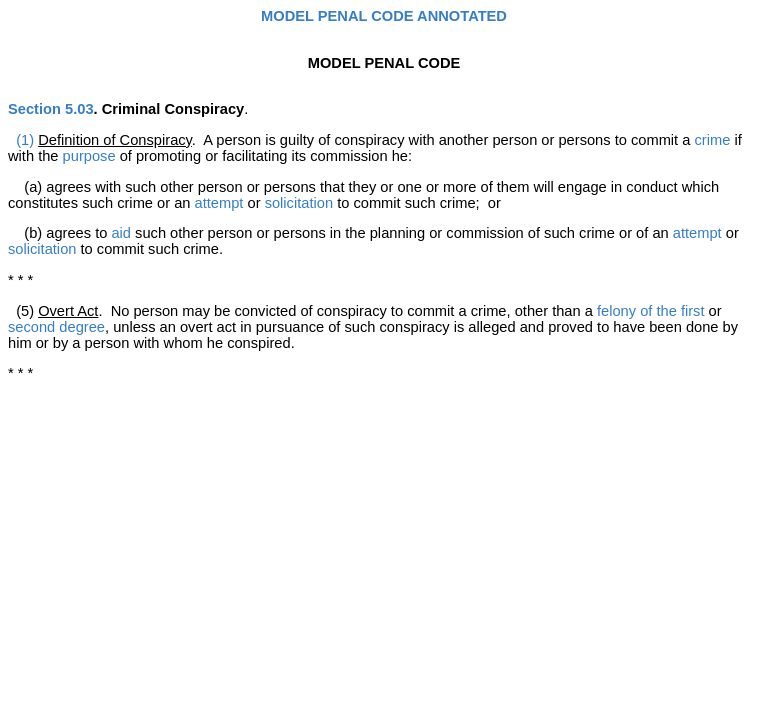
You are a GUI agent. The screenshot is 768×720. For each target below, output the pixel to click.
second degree (56, 327)
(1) (25, 140)
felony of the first (651, 311)
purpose (89, 156)
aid (121, 233)
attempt (219, 203)
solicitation (299, 203)
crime (713, 140)
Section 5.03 (51, 109)
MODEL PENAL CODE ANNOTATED (384, 16)
